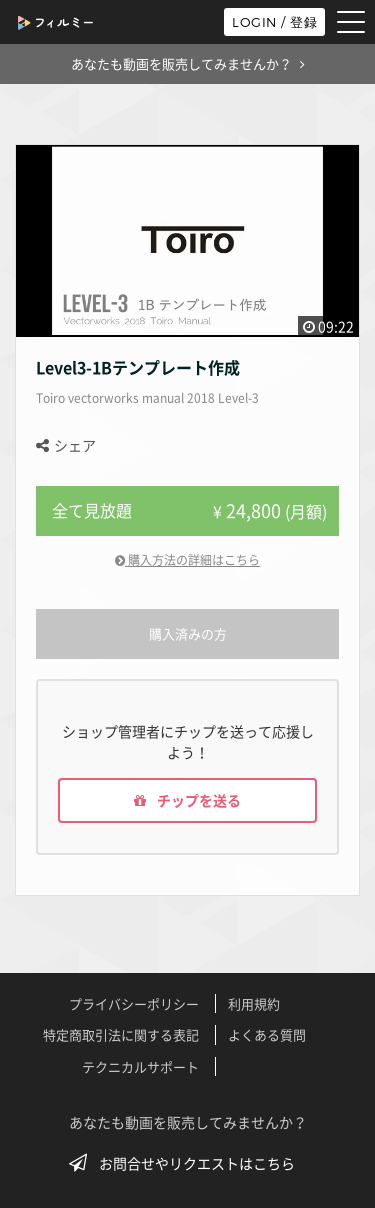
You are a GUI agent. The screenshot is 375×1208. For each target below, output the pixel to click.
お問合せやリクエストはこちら (188, 1163)
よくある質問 (267, 1034)
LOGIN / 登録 (274, 22)
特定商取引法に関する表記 (121, 1034)
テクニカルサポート (140, 1066)
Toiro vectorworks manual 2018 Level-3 (147, 398)
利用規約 (254, 1003)
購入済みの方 (188, 633)
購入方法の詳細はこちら (187, 560)
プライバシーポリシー (134, 1003)
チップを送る (187, 800)
